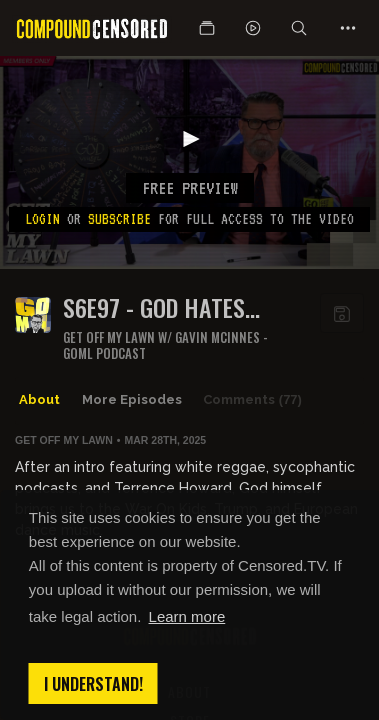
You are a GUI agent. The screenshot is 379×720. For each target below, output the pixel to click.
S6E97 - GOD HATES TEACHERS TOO (154, 307)
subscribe (119, 219)
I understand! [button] (93, 684)
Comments (252, 400)
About (39, 399)
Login (42, 219)
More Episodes (132, 399)
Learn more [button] (187, 616)
